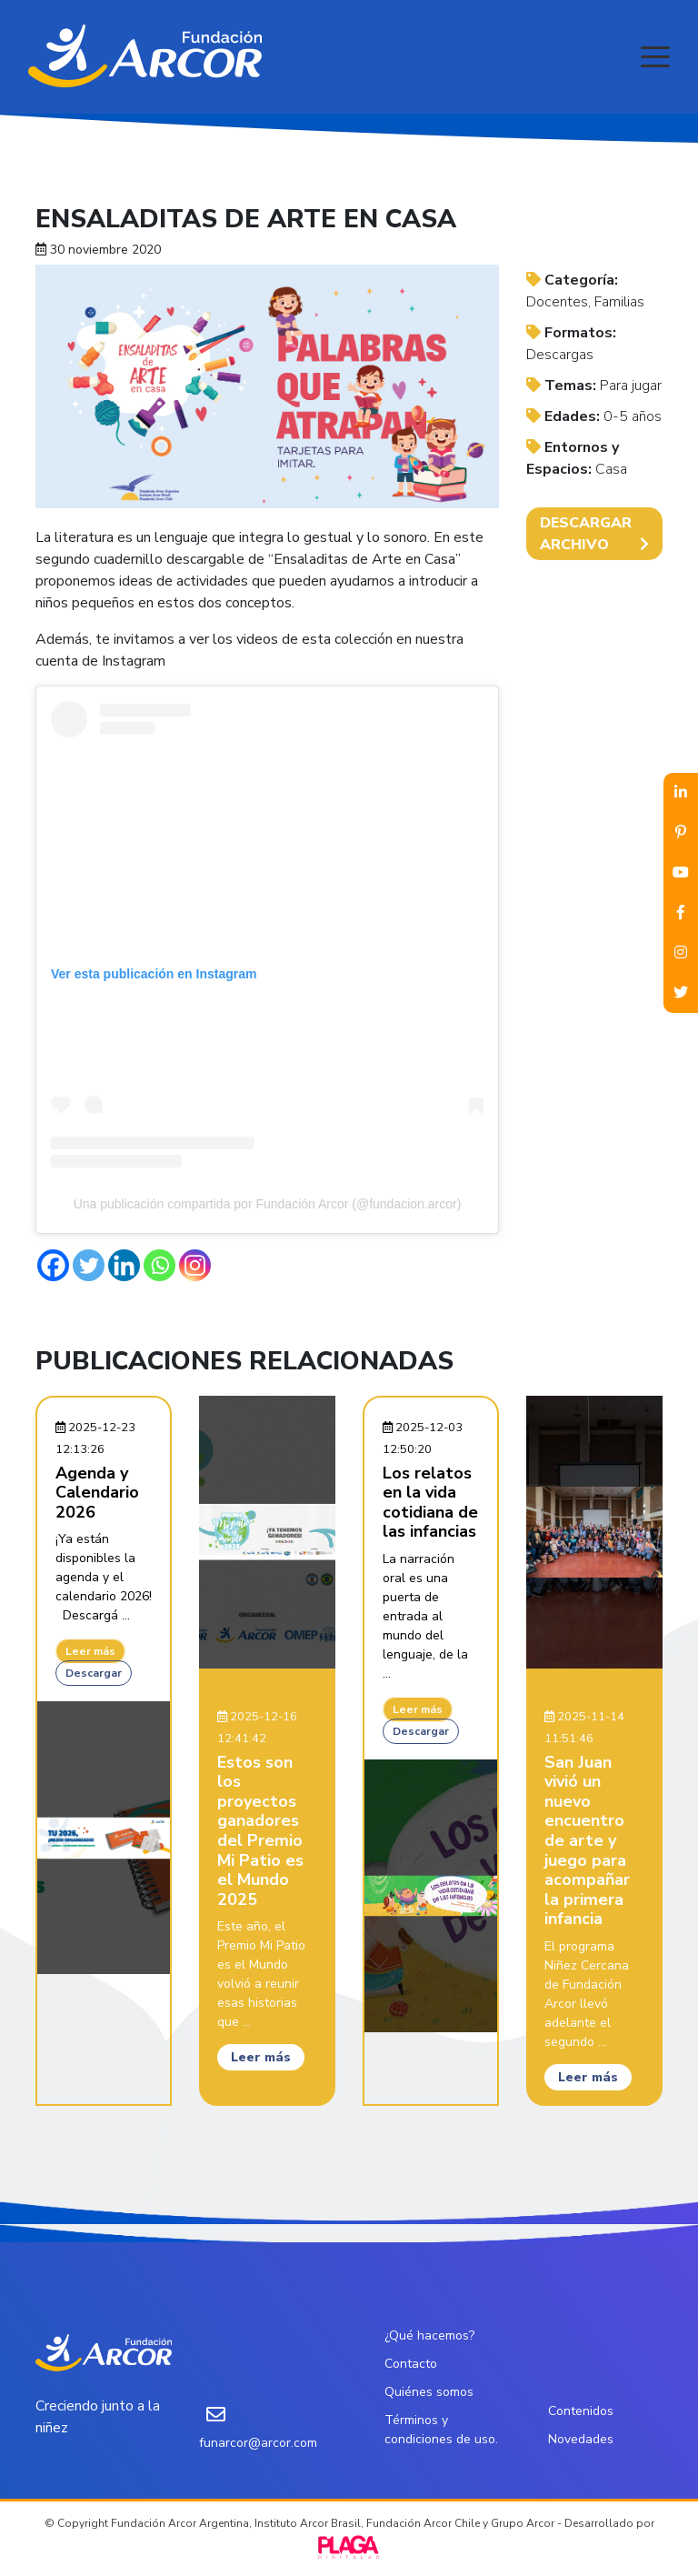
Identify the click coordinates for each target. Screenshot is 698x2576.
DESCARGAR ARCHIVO (594, 534)
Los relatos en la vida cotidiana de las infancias (430, 1502)
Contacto (410, 2363)
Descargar (93, 1673)
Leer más (90, 1651)
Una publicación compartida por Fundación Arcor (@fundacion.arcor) (268, 1204)
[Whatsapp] (159, 1265)
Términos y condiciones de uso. (441, 2429)
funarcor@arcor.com (258, 2442)
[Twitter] (89, 1265)
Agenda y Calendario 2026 (97, 1492)
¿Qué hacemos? (429, 2335)
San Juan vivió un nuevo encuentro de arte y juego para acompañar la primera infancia (587, 1840)
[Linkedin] (124, 1265)
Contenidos (580, 2411)
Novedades (580, 2439)
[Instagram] (195, 1265)
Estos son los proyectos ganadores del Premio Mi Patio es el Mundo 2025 (260, 1830)
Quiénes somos (429, 2392)
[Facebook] (53, 1265)
